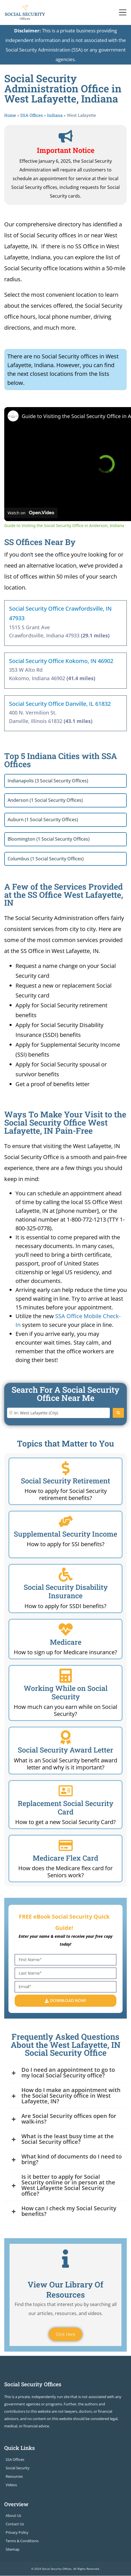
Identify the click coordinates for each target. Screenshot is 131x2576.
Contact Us (15, 2524)
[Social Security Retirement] (66, 1468)
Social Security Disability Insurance (66, 1591)
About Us (13, 2515)
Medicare (65, 1642)
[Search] (118, 1413)
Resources (14, 2476)
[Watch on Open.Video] (30, 512)
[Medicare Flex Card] (66, 1845)
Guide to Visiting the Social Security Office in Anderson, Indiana (64, 525)
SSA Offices (31, 115)
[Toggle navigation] (123, 12)
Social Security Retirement (65, 1480)
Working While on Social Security (66, 1692)
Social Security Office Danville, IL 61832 (60, 703)
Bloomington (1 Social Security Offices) (49, 839)
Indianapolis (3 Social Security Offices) (48, 781)
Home (10, 115)
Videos (11, 2484)
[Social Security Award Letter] (66, 1737)
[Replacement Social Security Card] (66, 1791)
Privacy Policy (17, 2532)
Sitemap (12, 2549)
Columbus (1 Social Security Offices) (46, 859)
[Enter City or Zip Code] (58, 1413)
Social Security (18, 2467)
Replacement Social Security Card (65, 1807)
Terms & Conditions (22, 2541)
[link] (13, 416)
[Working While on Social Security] (66, 1676)
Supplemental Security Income (65, 1534)
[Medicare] (66, 1629)
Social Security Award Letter (65, 1749)
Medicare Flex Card (65, 1858)
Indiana (55, 115)
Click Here (65, 2334)
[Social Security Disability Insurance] (66, 1575)
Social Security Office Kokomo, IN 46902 (61, 661)
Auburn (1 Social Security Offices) (43, 819)
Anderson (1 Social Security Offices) (45, 800)
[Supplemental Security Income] (66, 1521)
